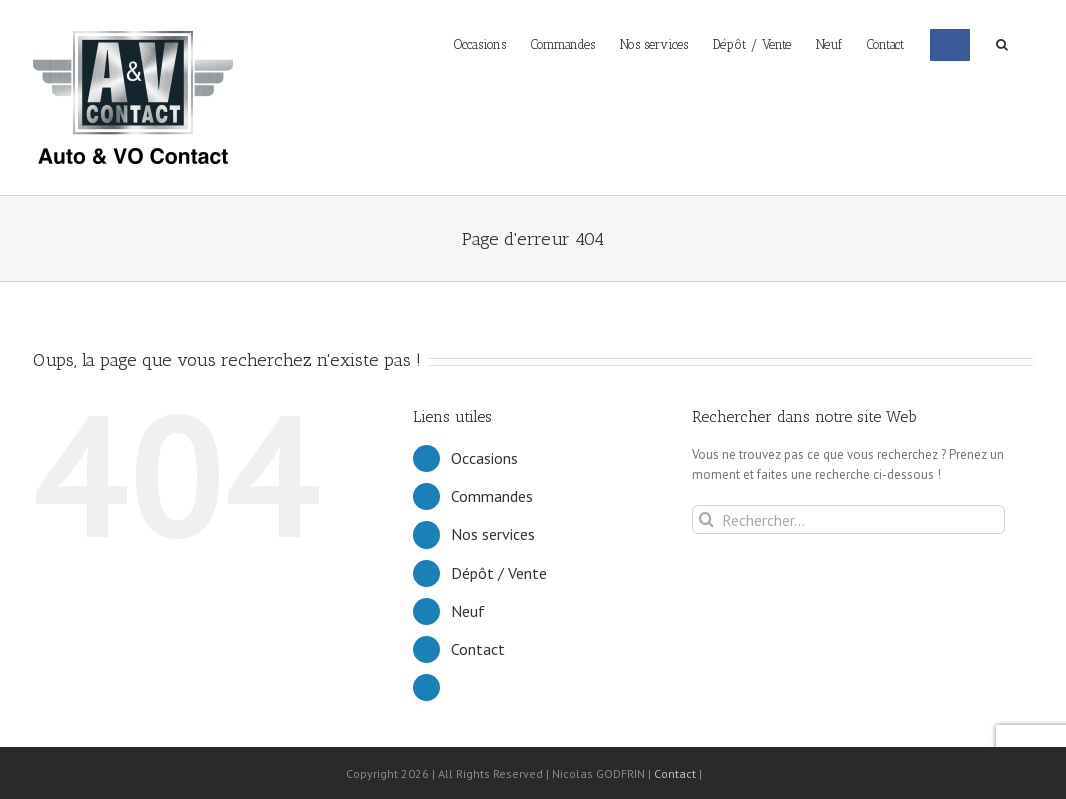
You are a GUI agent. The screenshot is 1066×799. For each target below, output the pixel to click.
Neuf (468, 611)
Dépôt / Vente (499, 573)
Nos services (493, 534)
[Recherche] (706, 519)
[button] (1002, 43)
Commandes (492, 496)
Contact (478, 649)
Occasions (484, 458)
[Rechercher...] (848, 519)
